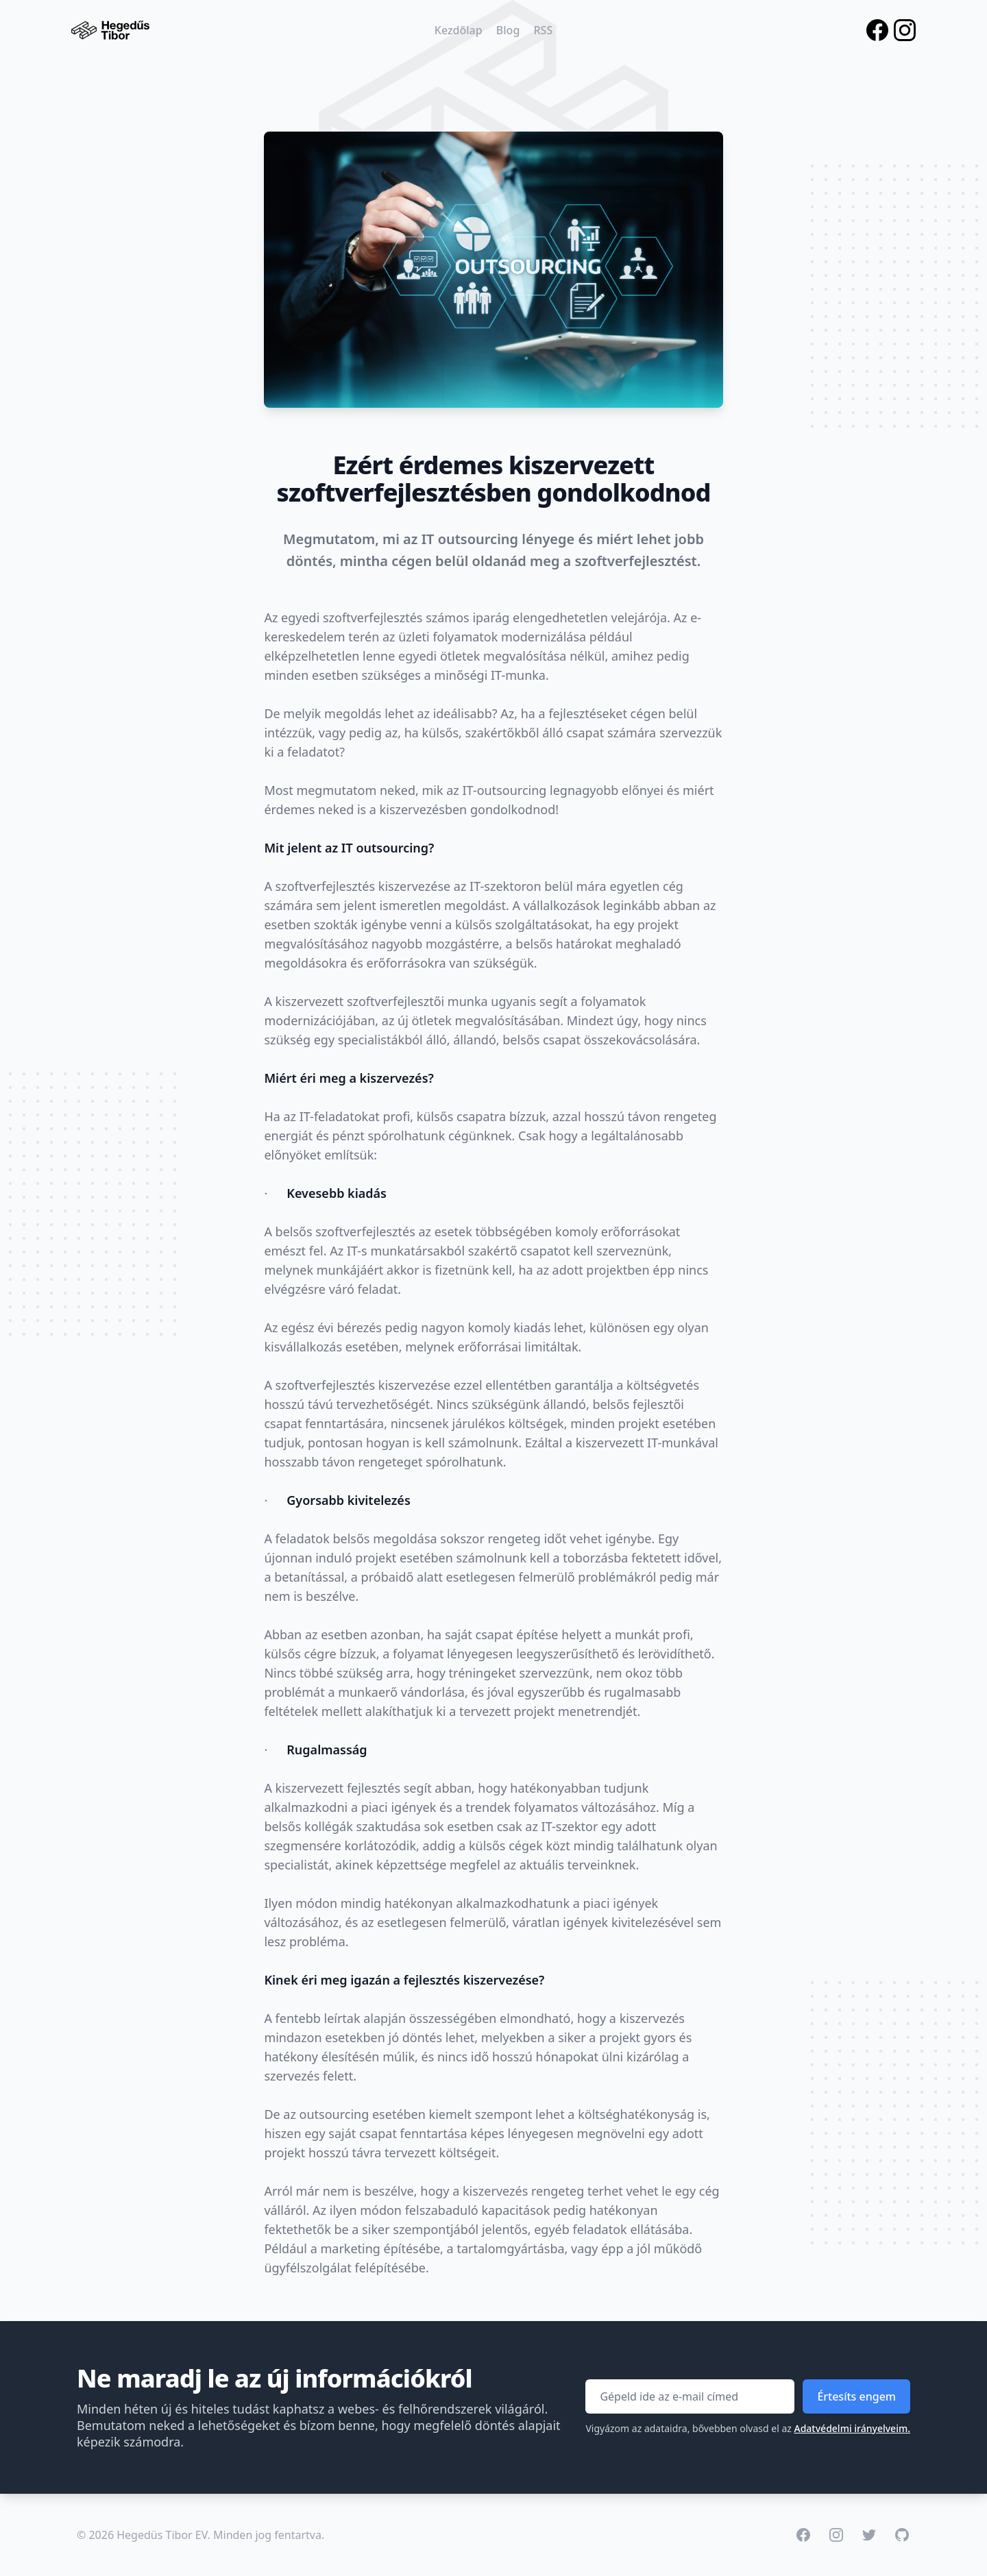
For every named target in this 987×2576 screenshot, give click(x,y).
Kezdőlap (459, 30)
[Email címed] (689, 2396)
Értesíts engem (856, 2396)
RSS (542, 30)
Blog (508, 30)
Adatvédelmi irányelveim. (852, 2428)
